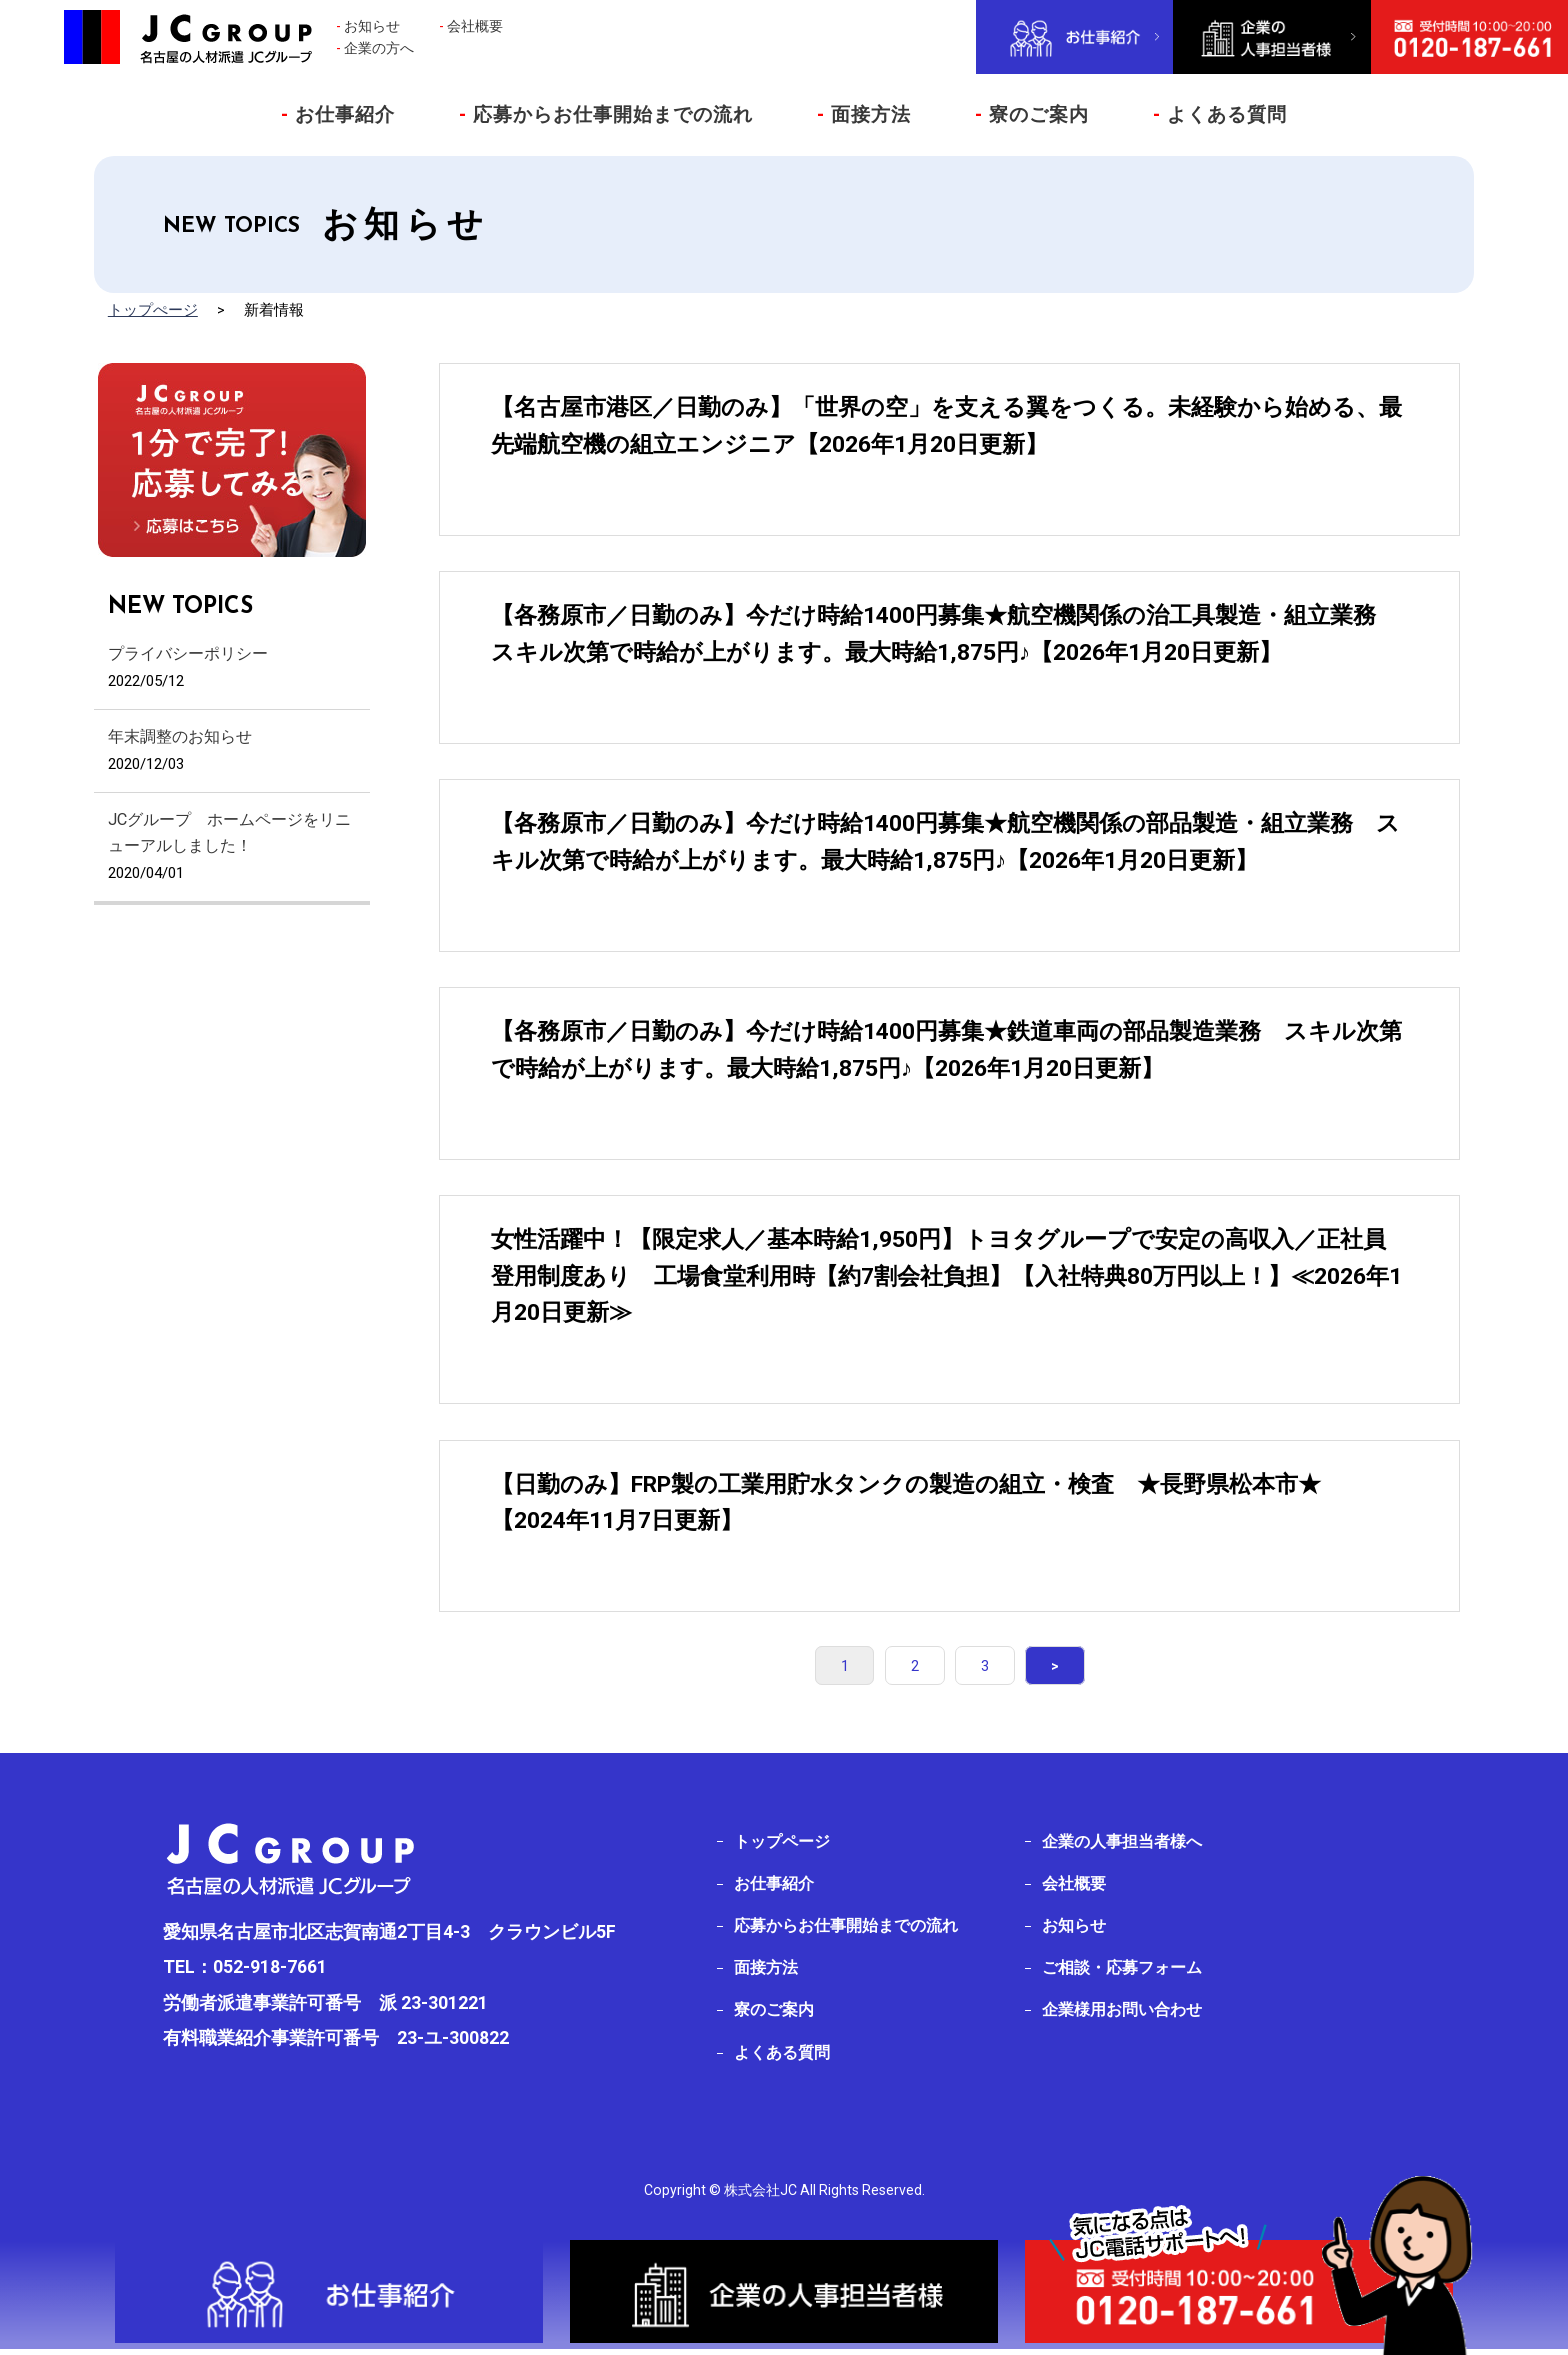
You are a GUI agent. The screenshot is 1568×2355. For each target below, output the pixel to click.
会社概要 (475, 26)
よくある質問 (1220, 114)
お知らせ (372, 26)
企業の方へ (379, 48)
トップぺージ (153, 310)
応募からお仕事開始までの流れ (606, 114)
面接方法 (864, 114)
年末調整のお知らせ (180, 736)
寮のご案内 (1032, 114)
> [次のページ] (1027, 1665)
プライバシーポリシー (188, 653)
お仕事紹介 (338, 114)
